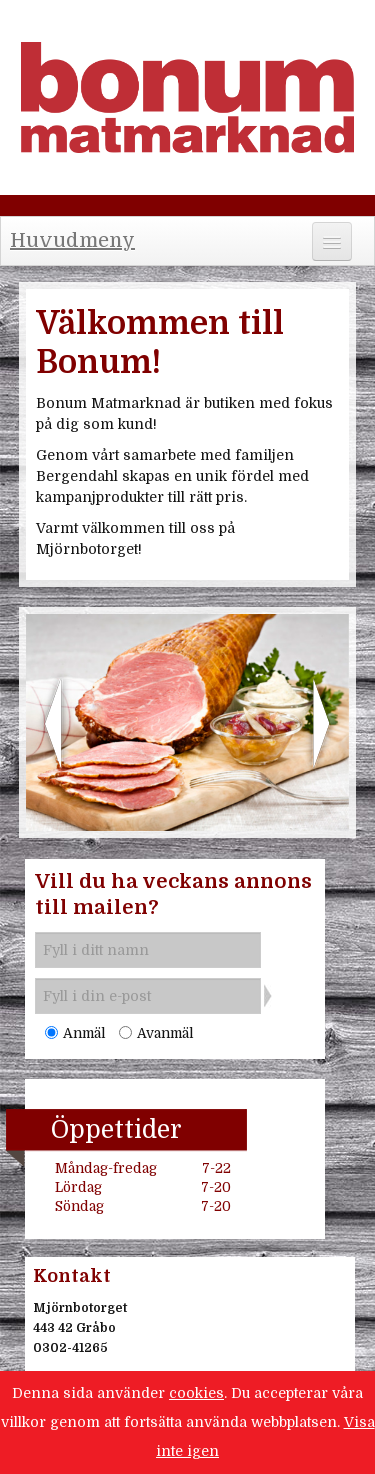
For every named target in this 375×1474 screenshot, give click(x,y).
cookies (196, 1393)
